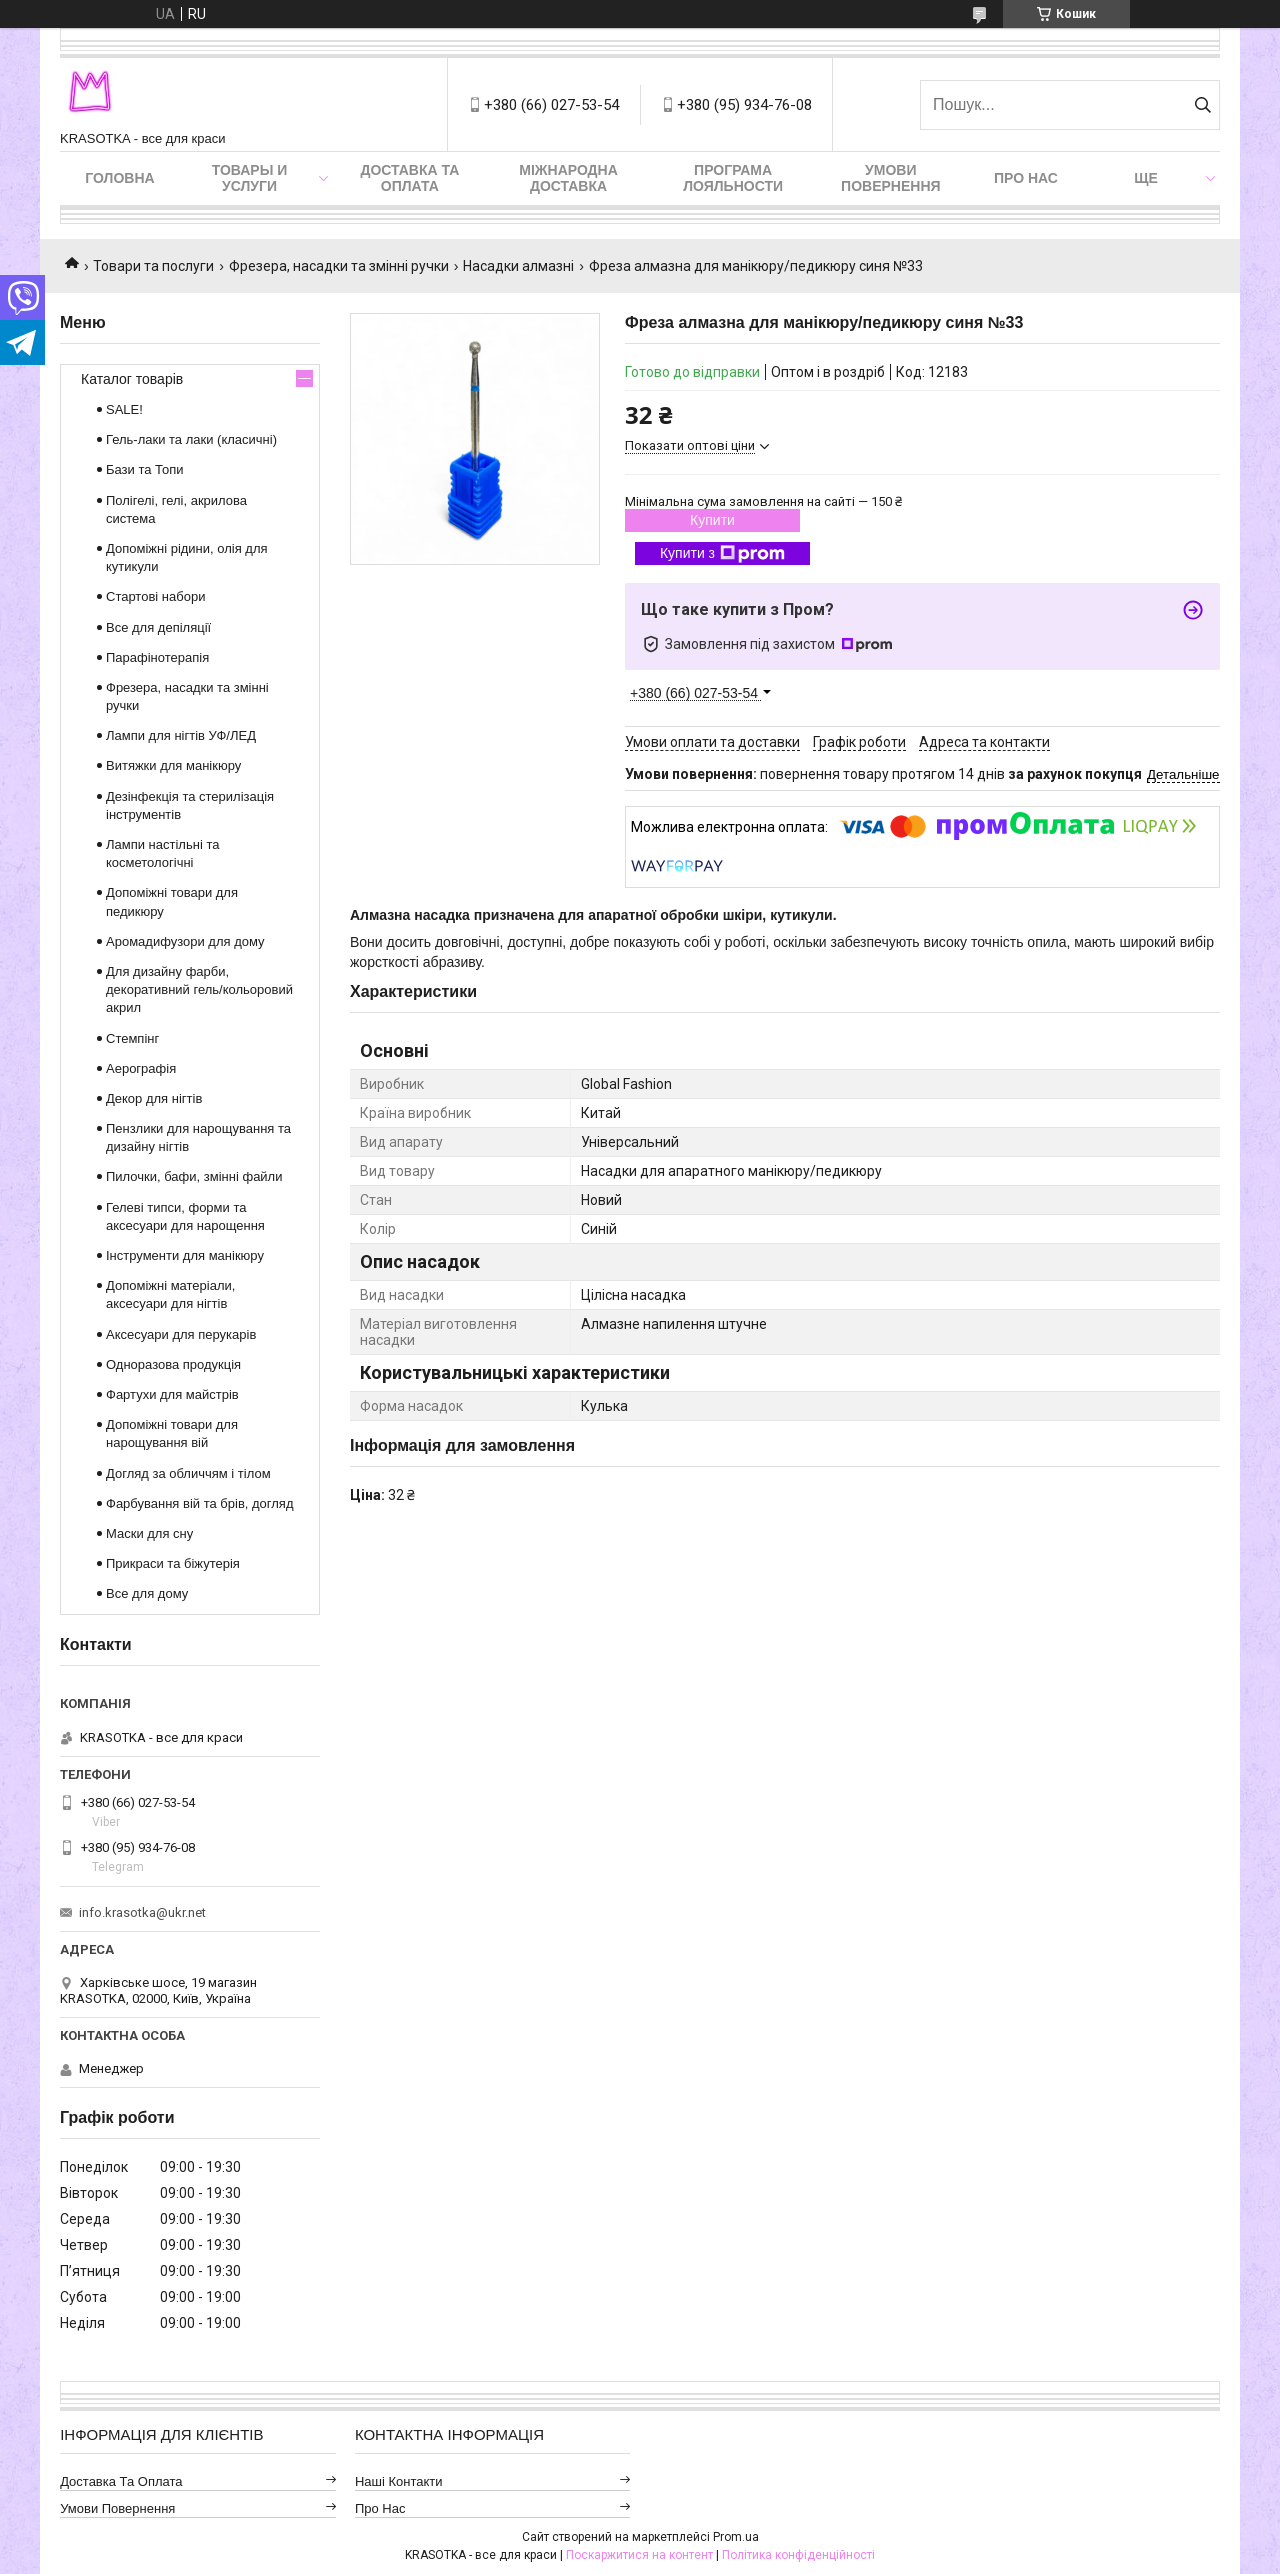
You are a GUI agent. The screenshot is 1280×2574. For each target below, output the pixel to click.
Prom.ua (736, 2537)
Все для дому (147, 1593)
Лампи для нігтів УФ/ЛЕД (181, 735)
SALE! (124, 409)
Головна (119, 178)
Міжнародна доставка (568, 178)
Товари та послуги (153, 266)
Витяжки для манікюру (173, 765)
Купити (712, 520)
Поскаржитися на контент (639, 2555)
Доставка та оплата (409, 178)
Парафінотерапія (157, 657)
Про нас (1026, 178)
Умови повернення (890, 178)
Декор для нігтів (154, 1098)
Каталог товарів (132, 379)
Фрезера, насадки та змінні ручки (339, 266)
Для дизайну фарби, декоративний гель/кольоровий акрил (199, 989)
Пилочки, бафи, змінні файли (194, 1176)
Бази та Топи (145, 469)
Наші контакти (399, 2481)
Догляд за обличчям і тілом (188, 1473)
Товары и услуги (250, 178)
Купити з (722, 554)
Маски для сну (149, 1533)
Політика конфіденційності (798, 2555)
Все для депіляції (158, 627)
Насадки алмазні (518, 266)
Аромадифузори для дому (185, 941)
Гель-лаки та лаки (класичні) (191, 439)
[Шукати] (1202, 105)
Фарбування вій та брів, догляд (200, 1503)
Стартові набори (155, 596)
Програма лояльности (733, 178)
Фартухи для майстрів (172, 1394)
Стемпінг (132, 1038)
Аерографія (141, 1068)
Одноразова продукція (173, 1364)
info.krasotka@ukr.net (142, 1912)
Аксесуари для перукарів (181, 1334)
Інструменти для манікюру (185, 1255)
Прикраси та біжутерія (173, 1563)
